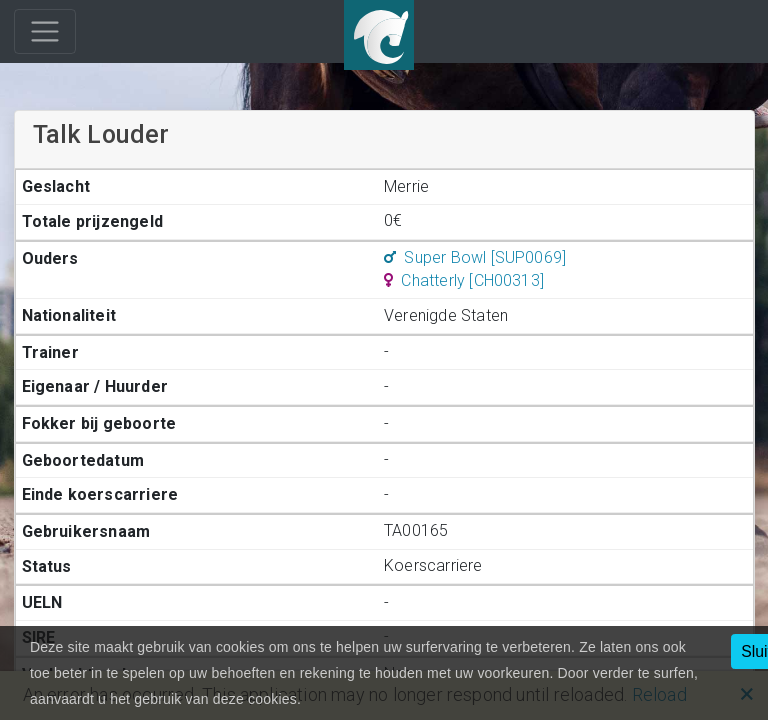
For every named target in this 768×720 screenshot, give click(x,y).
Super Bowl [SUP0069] (475, 257)
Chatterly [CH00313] (464, 280)
